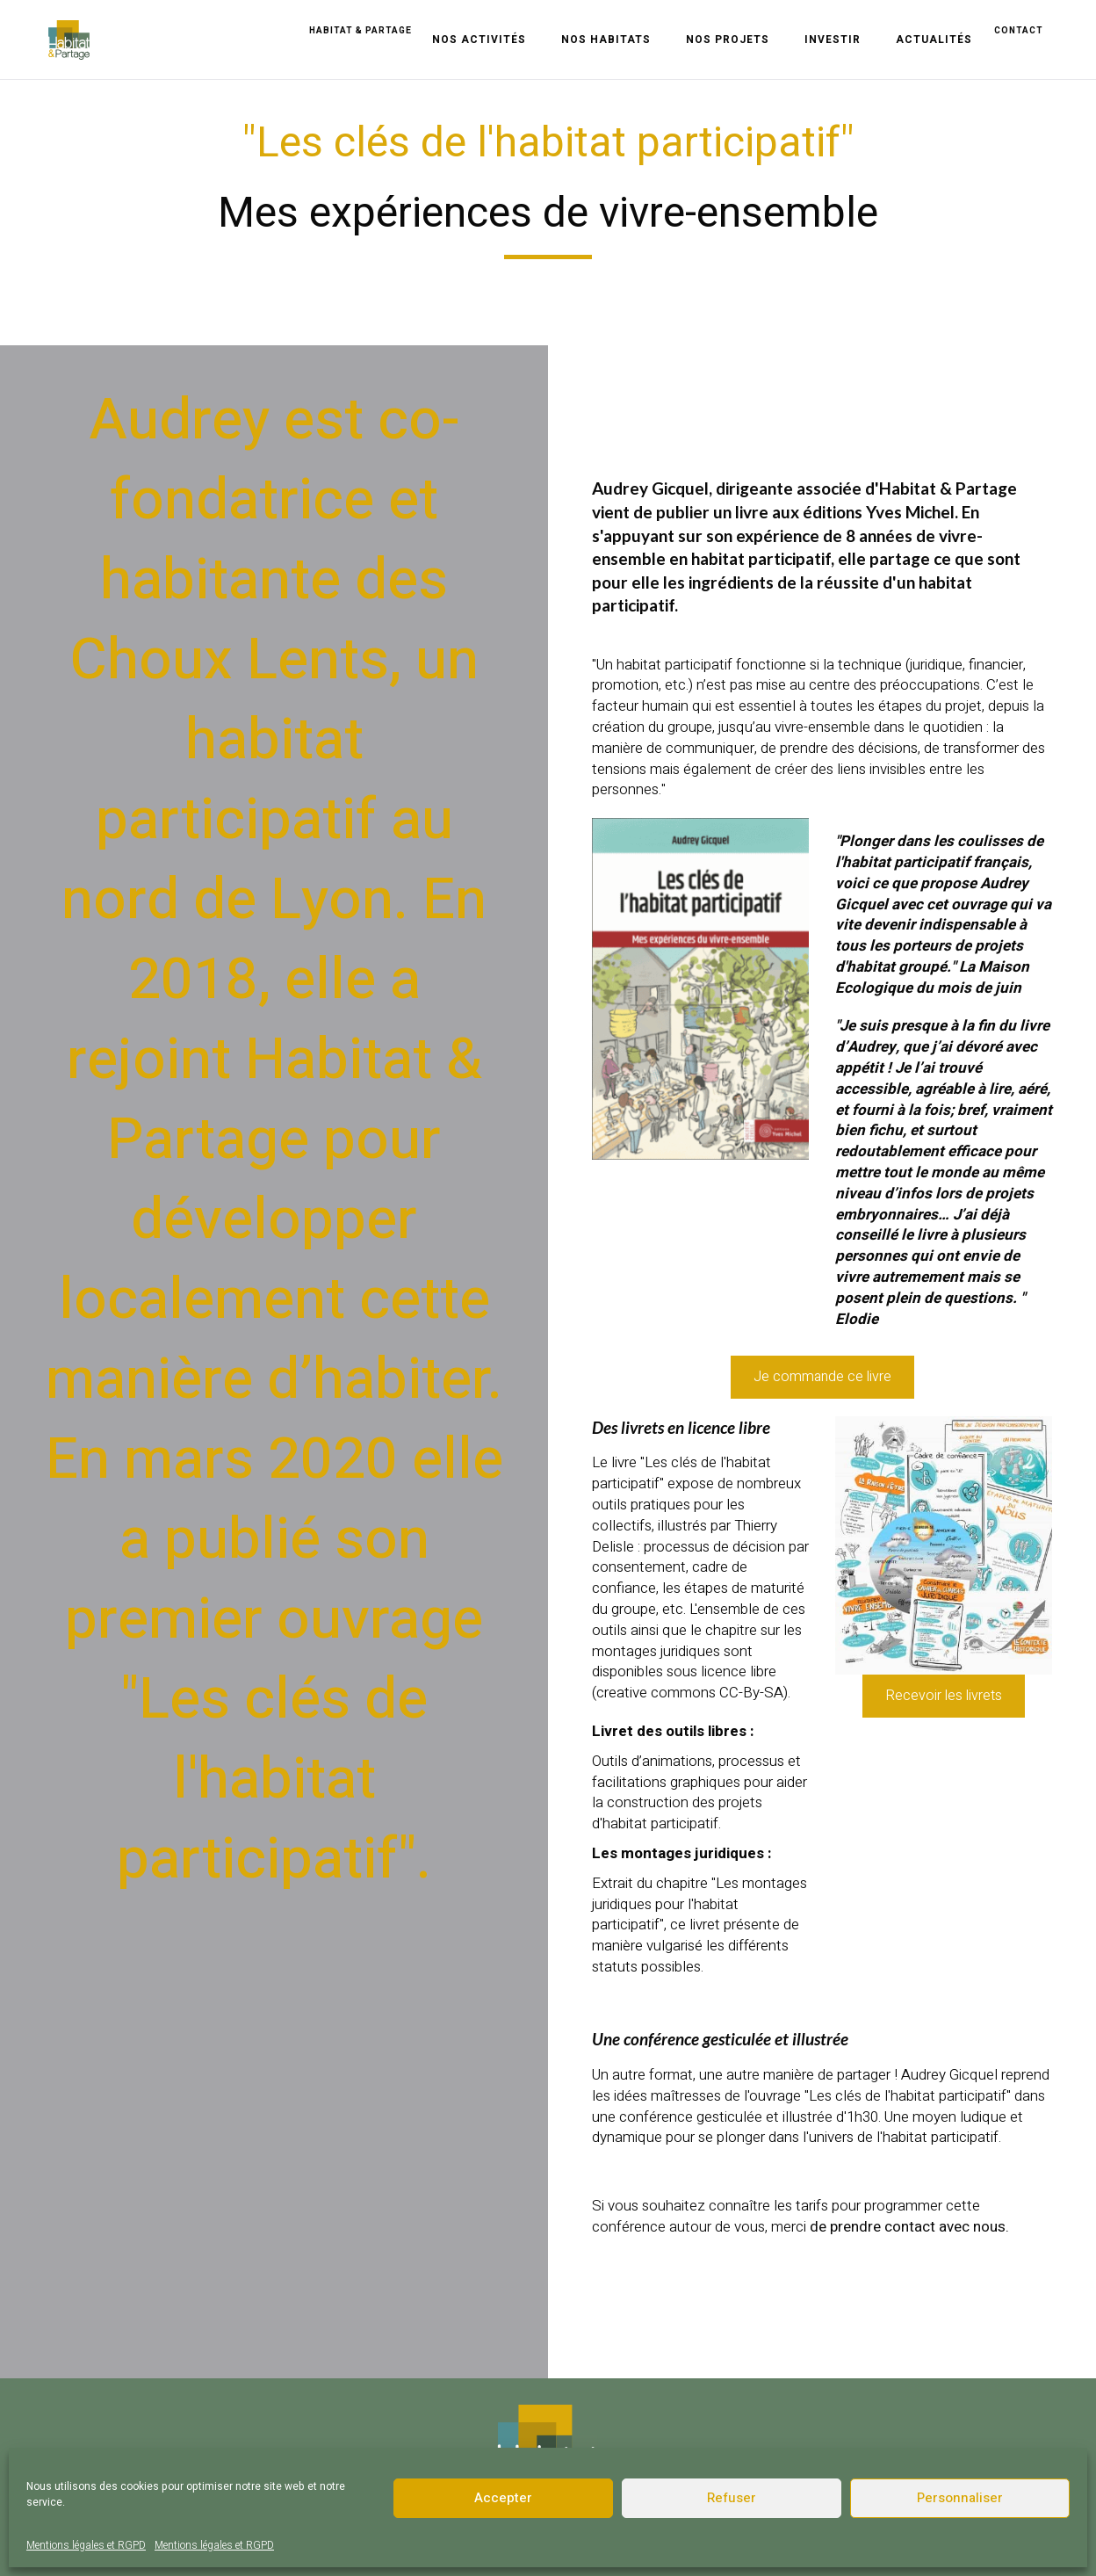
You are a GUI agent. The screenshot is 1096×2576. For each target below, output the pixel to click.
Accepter (503, 2497)
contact (1018, 31)
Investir (832, 39)
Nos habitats (606, 39)
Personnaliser (960, 2497)
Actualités (934, 39)
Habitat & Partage (360, 31)
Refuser (731, 2497)
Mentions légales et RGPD (86, 2545)
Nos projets (727, 39)
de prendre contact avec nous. (909, 2227)
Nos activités (479, 39)
